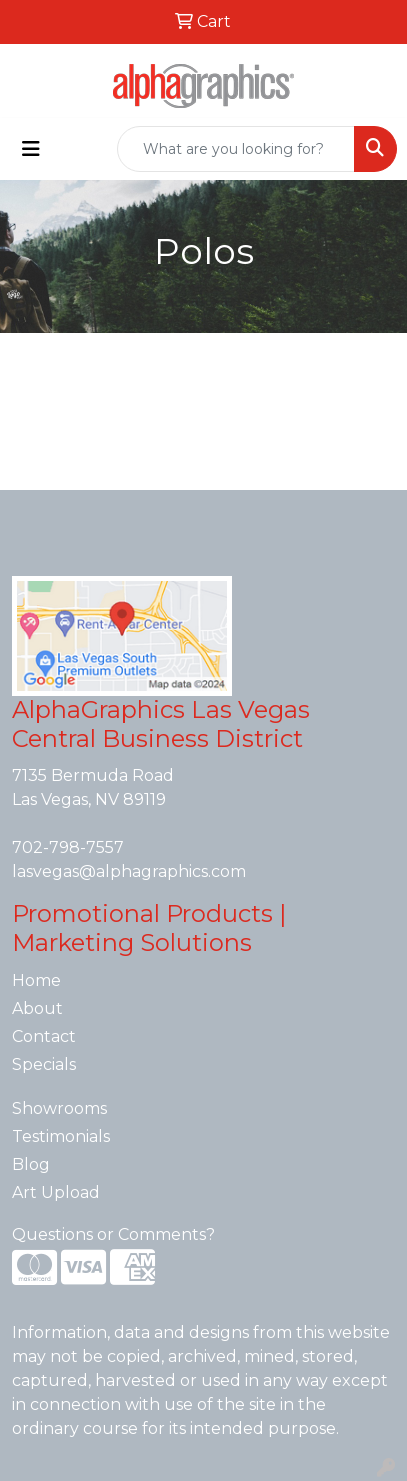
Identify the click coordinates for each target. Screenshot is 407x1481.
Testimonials (61, 1136)
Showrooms (59, 1108)
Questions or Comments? (113, 1234)
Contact (44, 1036)
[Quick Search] (236, 149)
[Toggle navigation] (31, 149)
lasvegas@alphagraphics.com (129, 871)
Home (36, 980)
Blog (31, 1164)
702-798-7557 (68, 847)
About (37, 1008)
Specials (44, 1064)
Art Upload (56, 1192)
